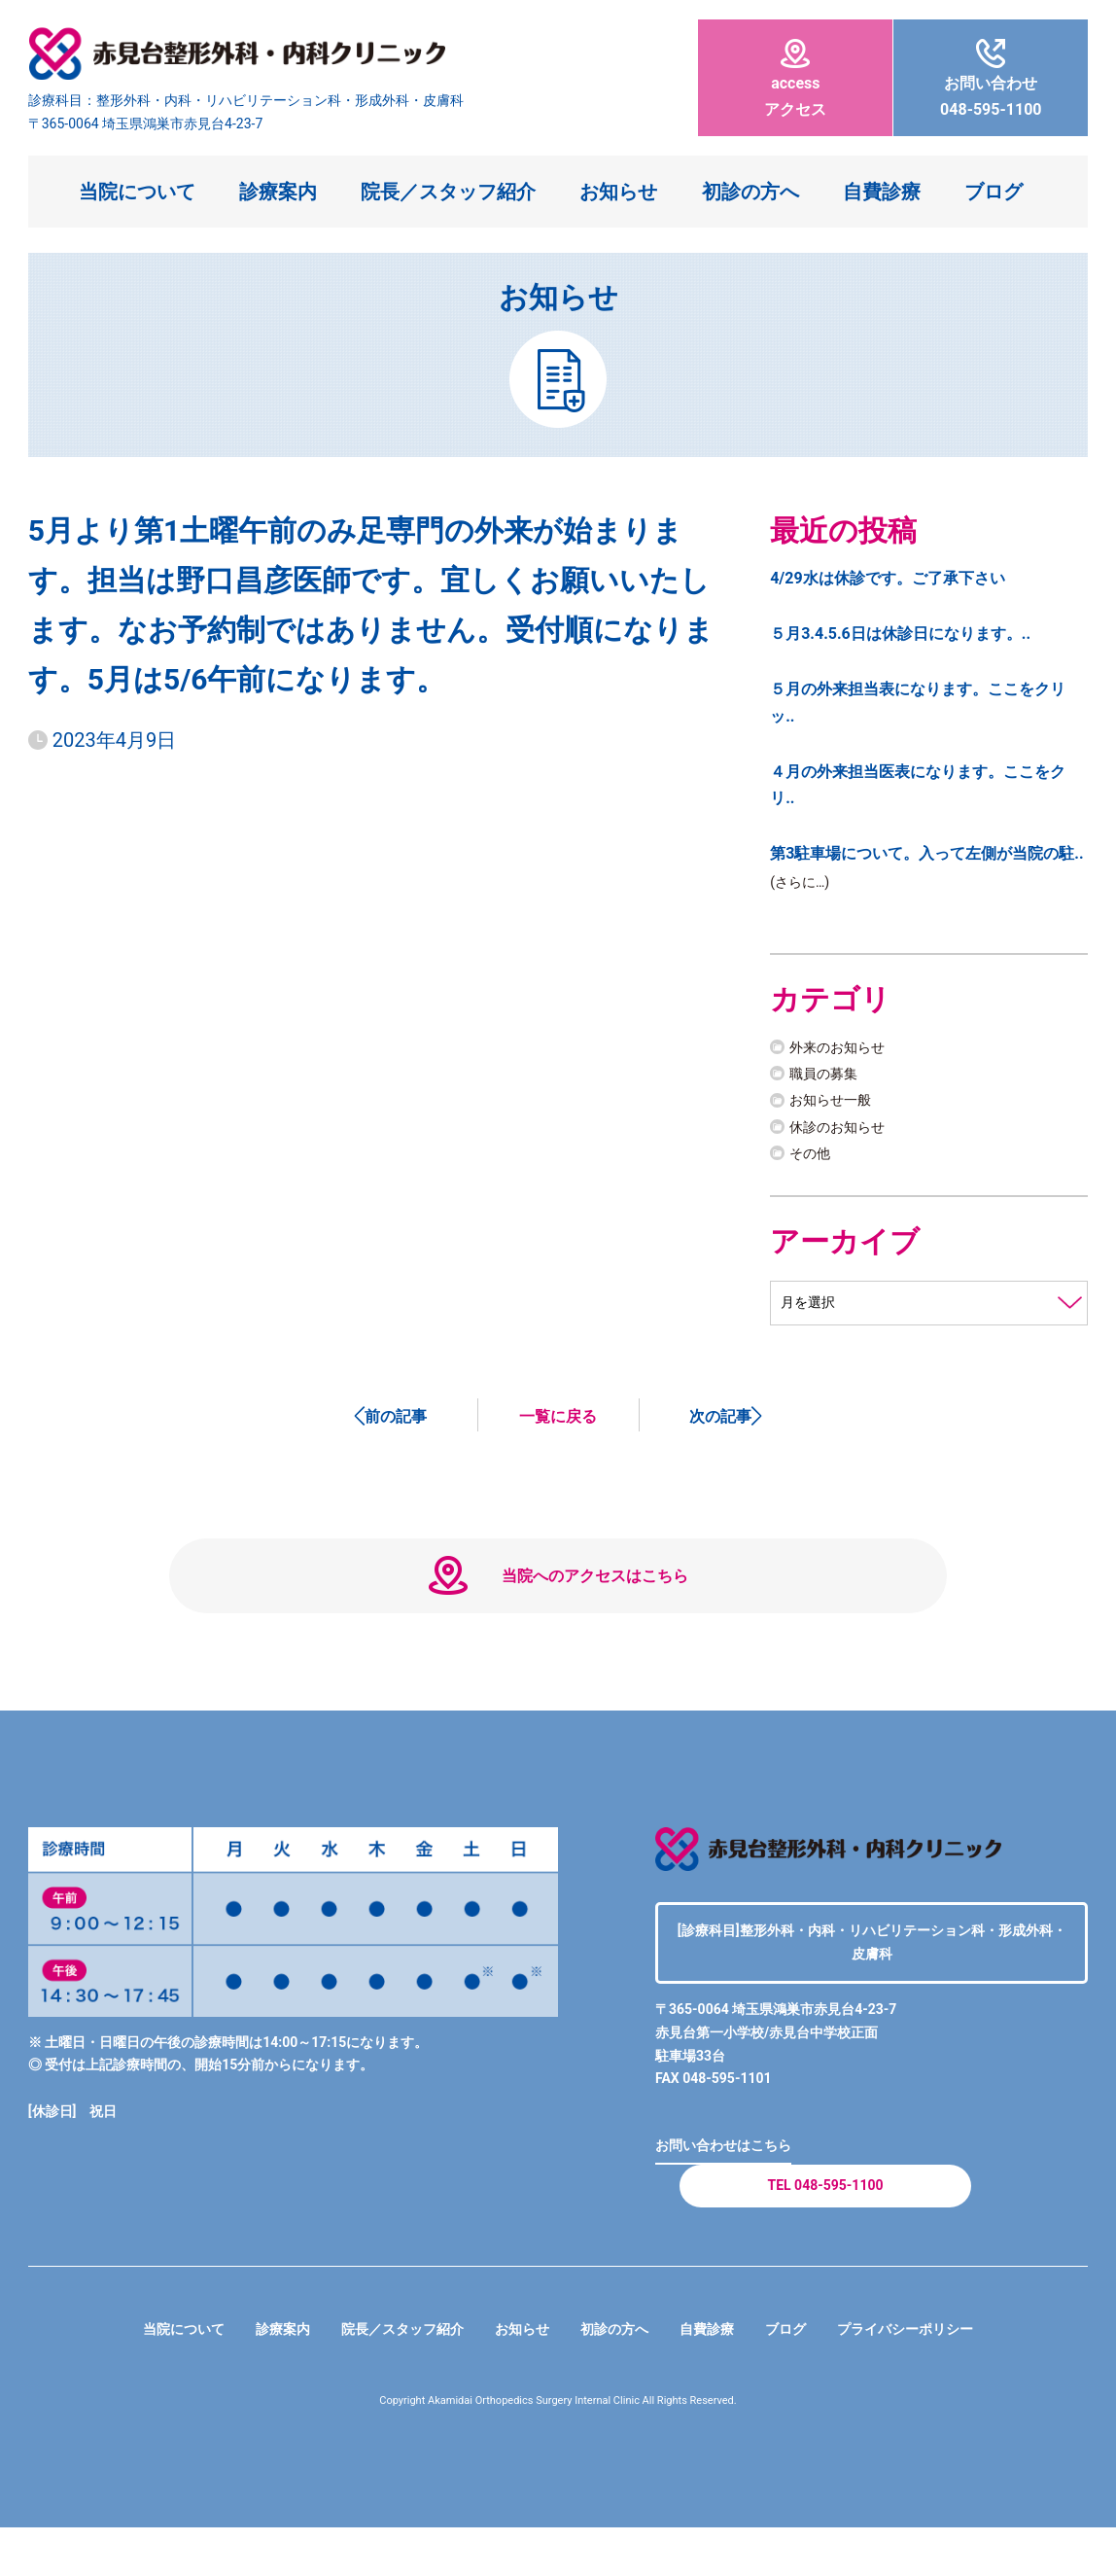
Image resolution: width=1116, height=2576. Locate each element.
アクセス (795, 79)
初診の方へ (750, 191)
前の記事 (396, 1421)
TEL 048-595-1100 (825, 2226)
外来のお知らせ (843, 1050)
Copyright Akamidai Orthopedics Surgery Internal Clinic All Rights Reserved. (558, 2448)
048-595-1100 (990, 79)
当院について (137, 191)
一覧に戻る (558, 1421)
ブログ (993, 191)
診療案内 (278, 191)
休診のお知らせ (843, 1129)
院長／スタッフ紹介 (448, 191)
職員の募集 (828, 1077)
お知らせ (618, 191)
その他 (812, 1156)
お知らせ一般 (836, 1103)
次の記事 (720, 1421)
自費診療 (882, 191)
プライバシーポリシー (939, 2377)
